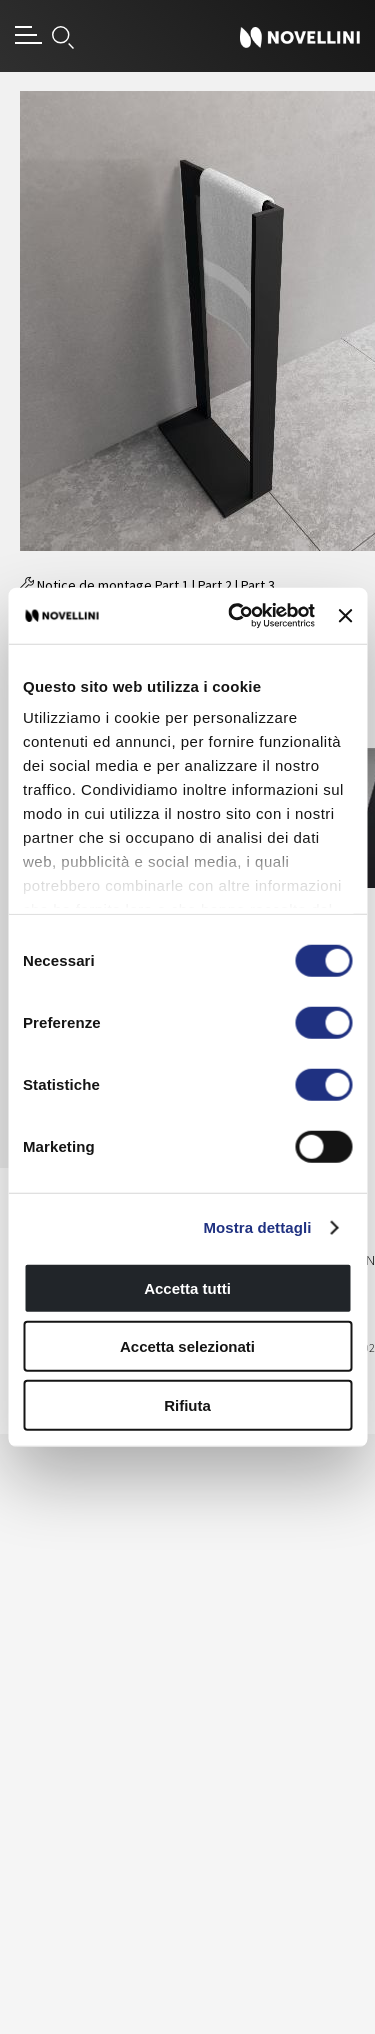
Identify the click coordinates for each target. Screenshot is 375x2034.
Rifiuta (187, 1404)
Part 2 (215, 585)
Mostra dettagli (257, 1227)
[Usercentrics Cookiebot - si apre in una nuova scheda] (235, 616)
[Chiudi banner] (345, 616)
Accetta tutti (187, 1287)
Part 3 (258, 585)
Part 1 (172, 585)
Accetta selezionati (187, 1346)
